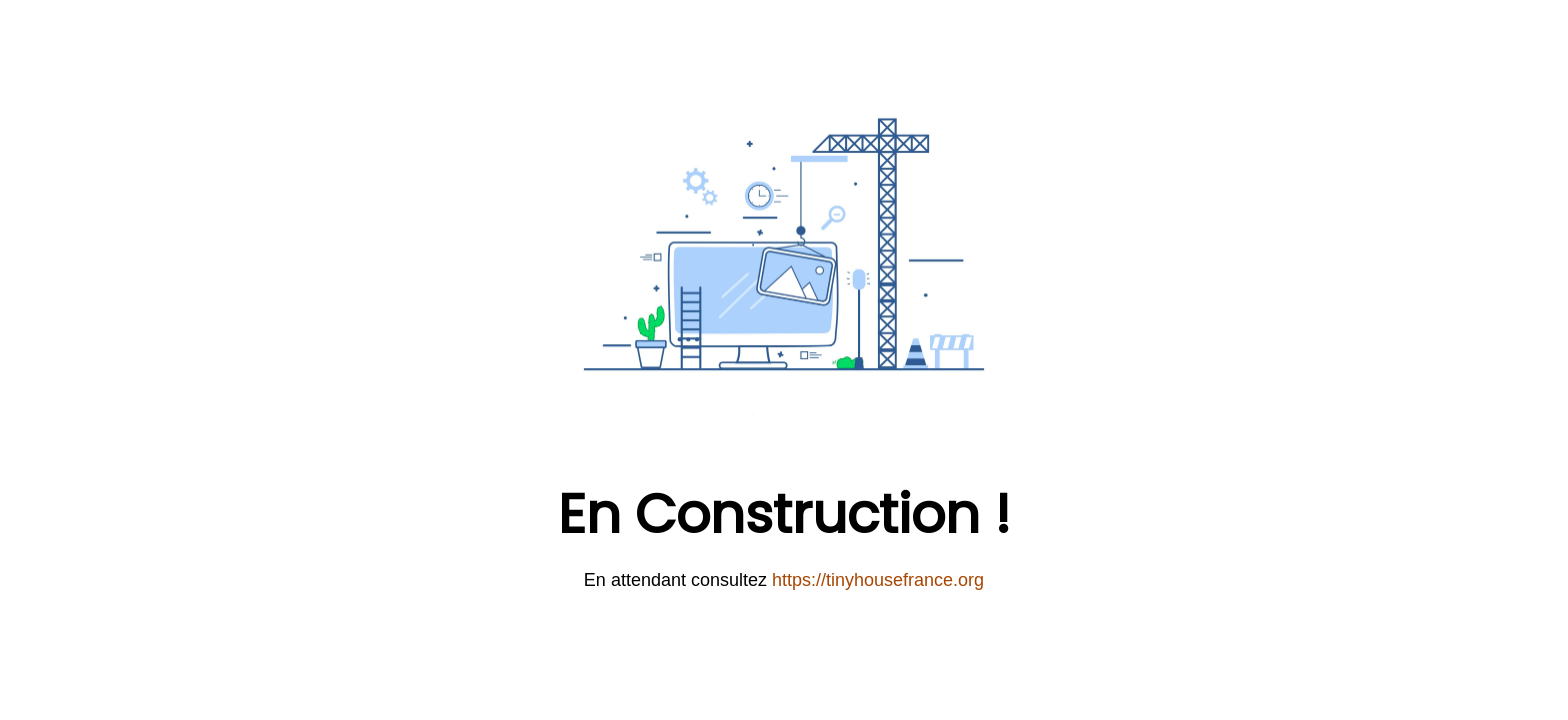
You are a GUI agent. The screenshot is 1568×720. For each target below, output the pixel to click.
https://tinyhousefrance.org (878, 580)
